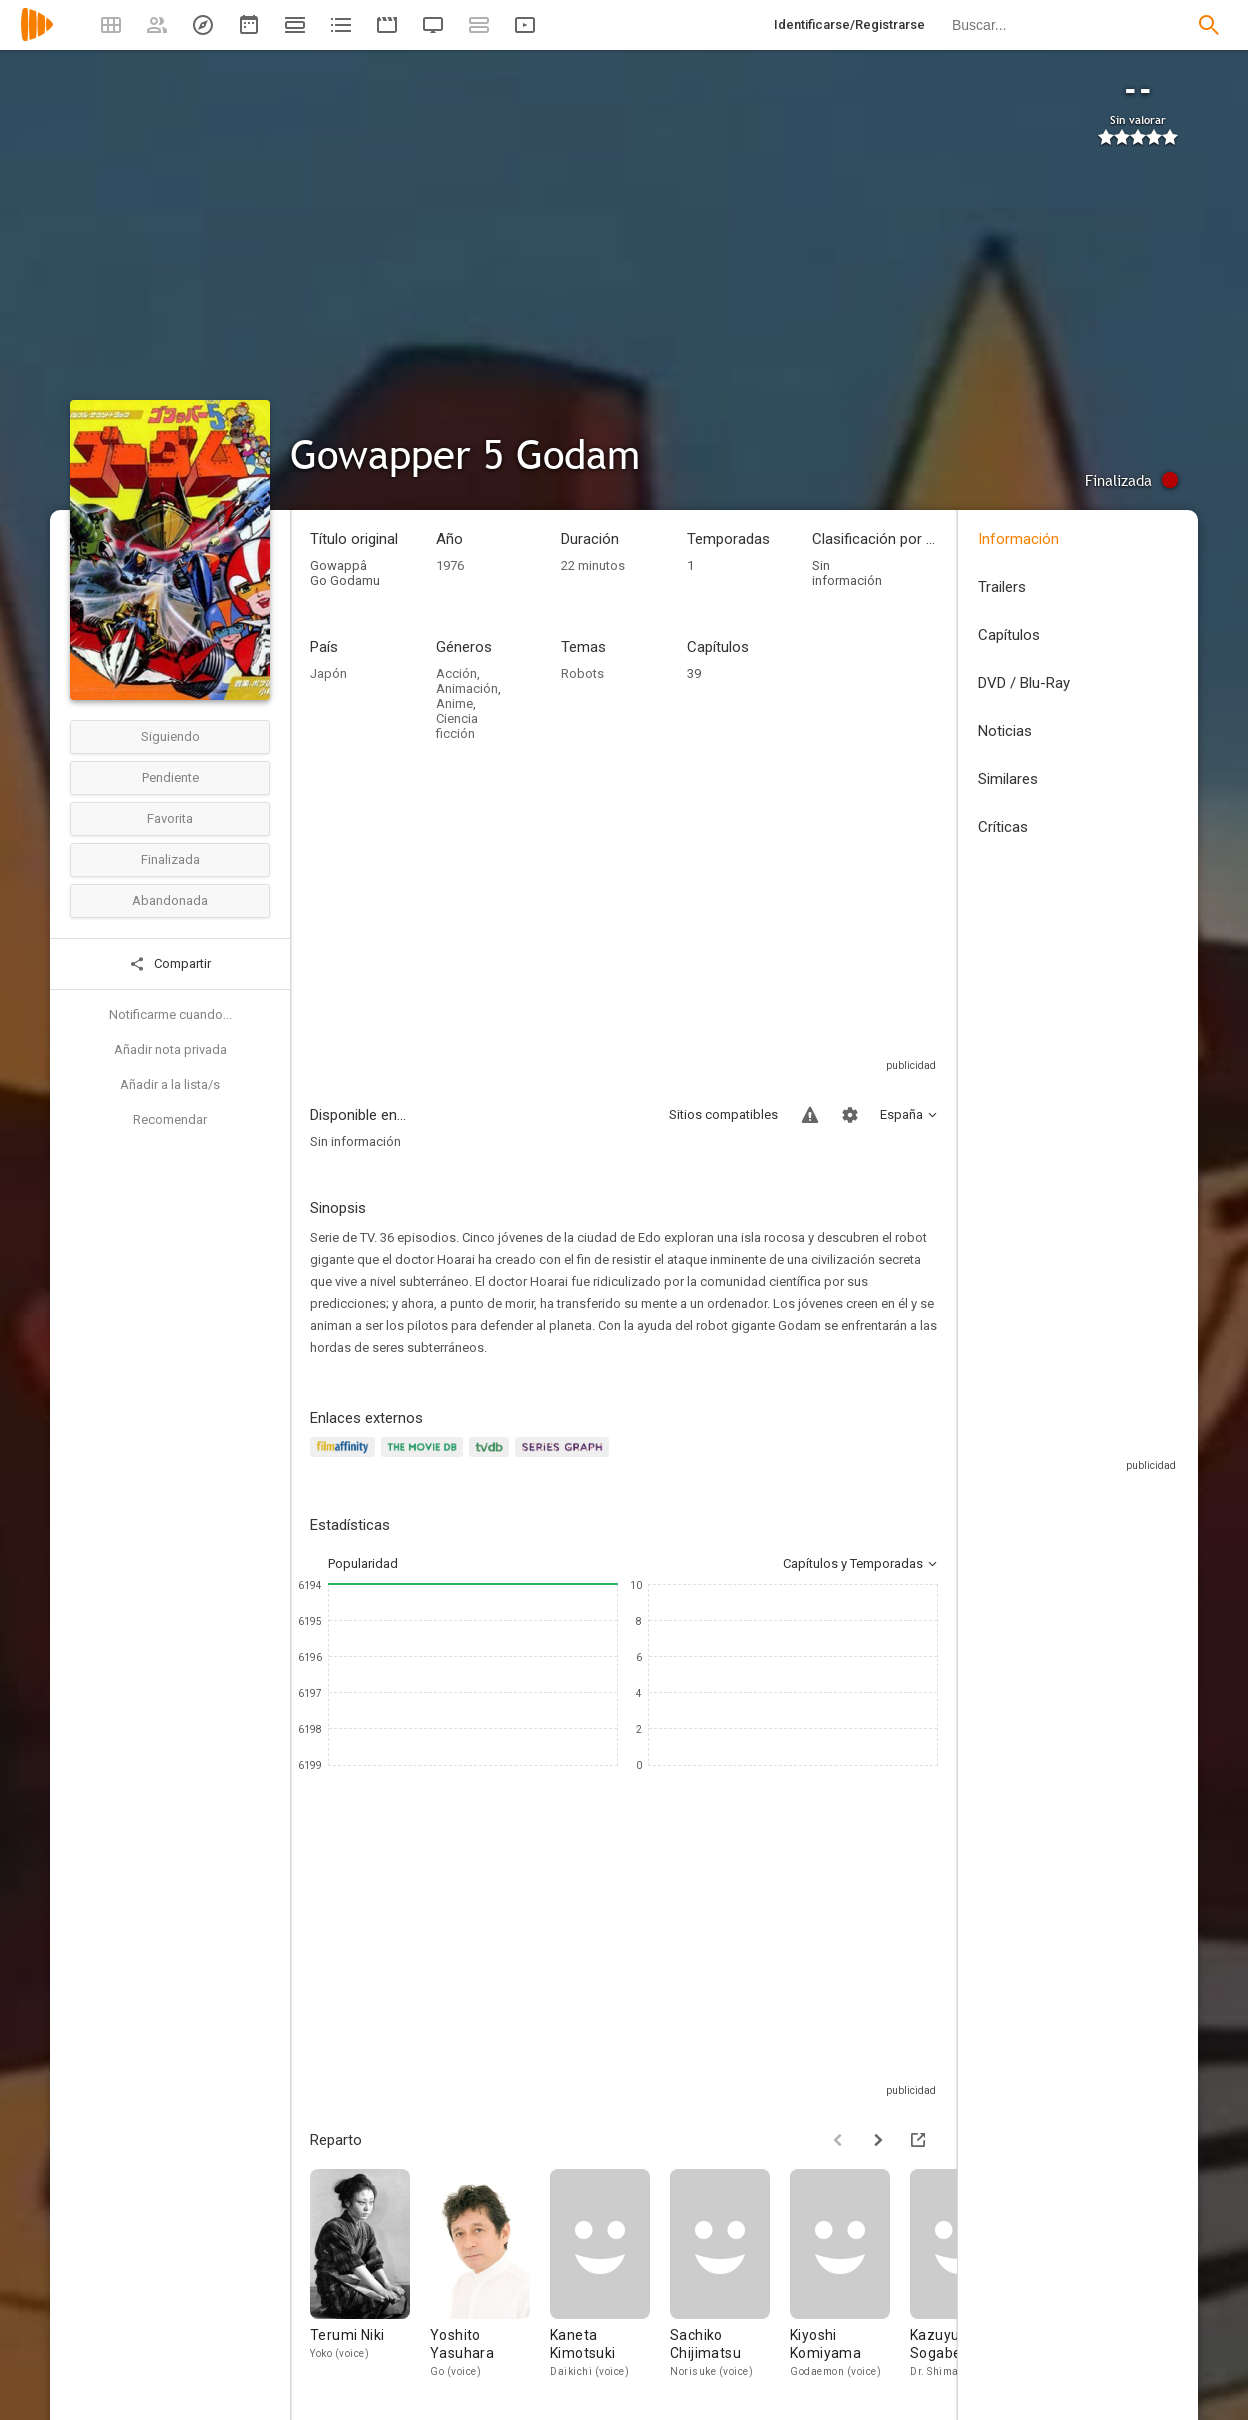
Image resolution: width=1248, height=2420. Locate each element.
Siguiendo (170, 736)
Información (1018, 539)
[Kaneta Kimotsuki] (610, 2279)
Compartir (170, 964)
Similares (1008, 779)
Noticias (1005, 731)
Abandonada (170, 900)
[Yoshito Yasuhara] (490, 2279)
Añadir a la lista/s (170, 1084)
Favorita (170, 818)
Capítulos (1009, 635)
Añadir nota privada (170, 1049)
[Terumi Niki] (370, 2279)
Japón (328, 673)
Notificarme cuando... (170, 1014)
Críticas (1003, 827)
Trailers (1002, 587)
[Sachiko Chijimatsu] (730, 2279)
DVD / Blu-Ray (1024, 683)
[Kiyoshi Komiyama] (850, 2279)
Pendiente (170, 777)
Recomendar (170, 1119)
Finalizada (170, 859)
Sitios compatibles (723, 1114)
